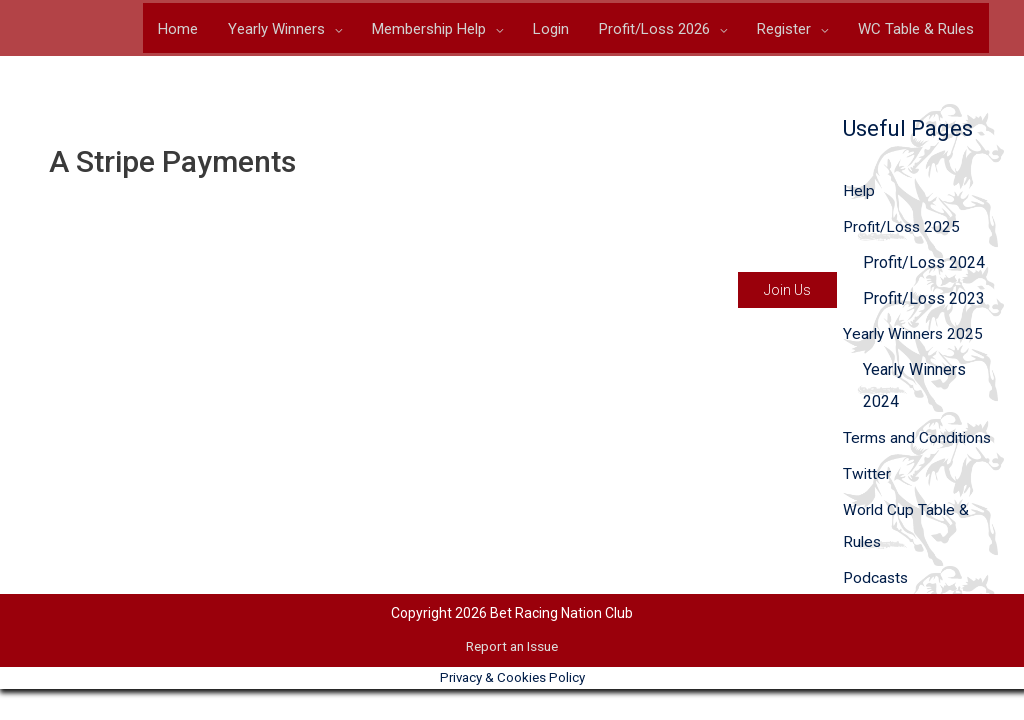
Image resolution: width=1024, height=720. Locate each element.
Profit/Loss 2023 (924, 302)
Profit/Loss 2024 (924, 266)
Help (859, 194)
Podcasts (877, 582)
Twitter (867, 478)
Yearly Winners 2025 (914, 338)
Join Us (787, 294)
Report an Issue (512, 651)
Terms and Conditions (919, 442)
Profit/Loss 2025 (904, 230)
